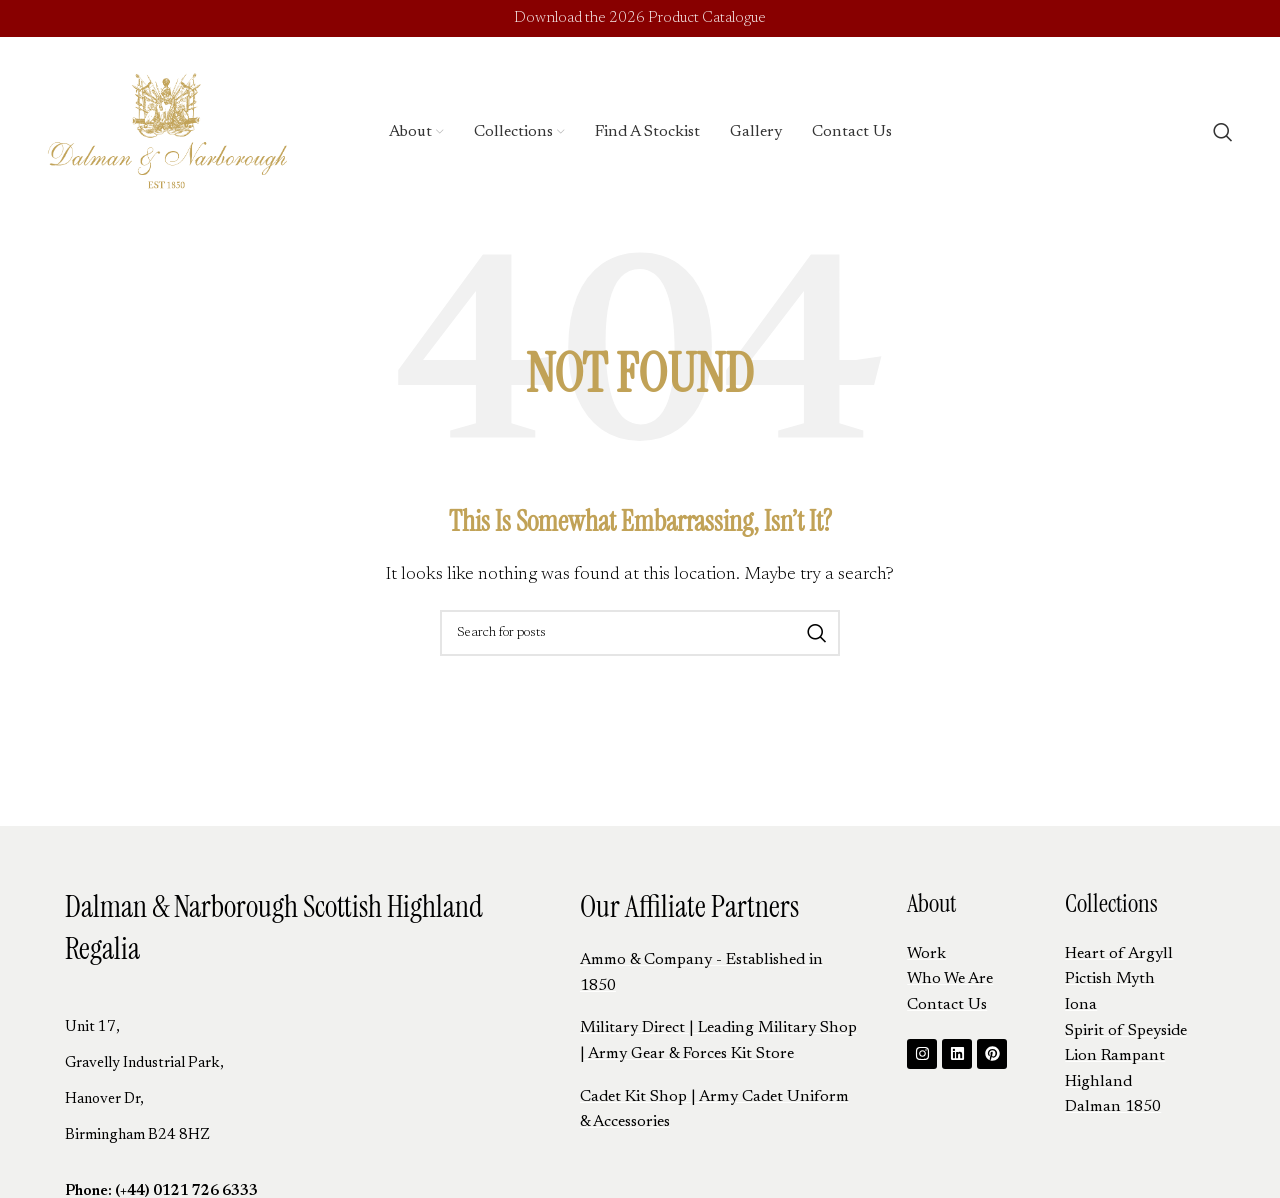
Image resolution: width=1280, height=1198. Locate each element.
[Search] (1223, 135)
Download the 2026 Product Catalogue (640, 19)
